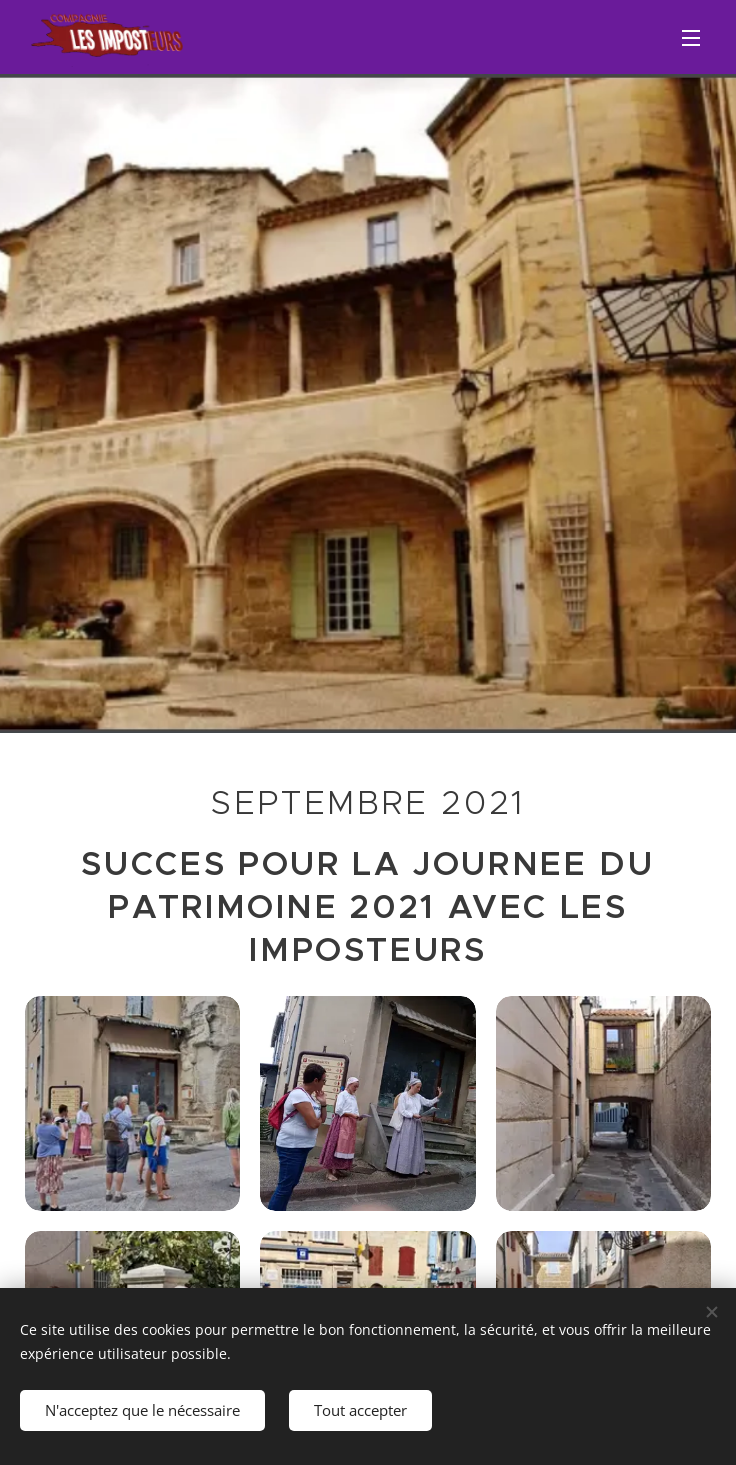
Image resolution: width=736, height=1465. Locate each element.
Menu (691, 38)
